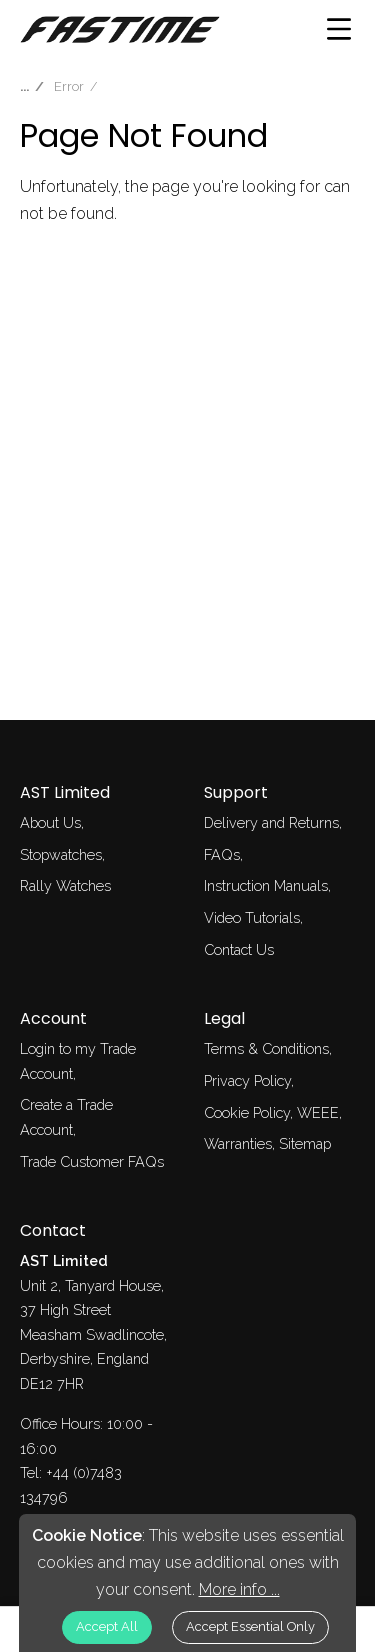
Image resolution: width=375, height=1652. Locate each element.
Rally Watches (65, 885)
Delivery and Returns (271, 822)
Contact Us (239, 949)
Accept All (107, 1626)
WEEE (318, 1112)
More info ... (239, 1589)
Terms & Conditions (266, 1048)
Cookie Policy (247, 1112)
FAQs (222, 854)
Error (69, 86)
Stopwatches (61, 854)
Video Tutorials (252, 917)
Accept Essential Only (250, 1626)
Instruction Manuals (266, 885)
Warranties (238, 1143)
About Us (50, 822)
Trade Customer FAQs (92, 1161)
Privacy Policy (247, 1080)
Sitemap (305, 1143)
